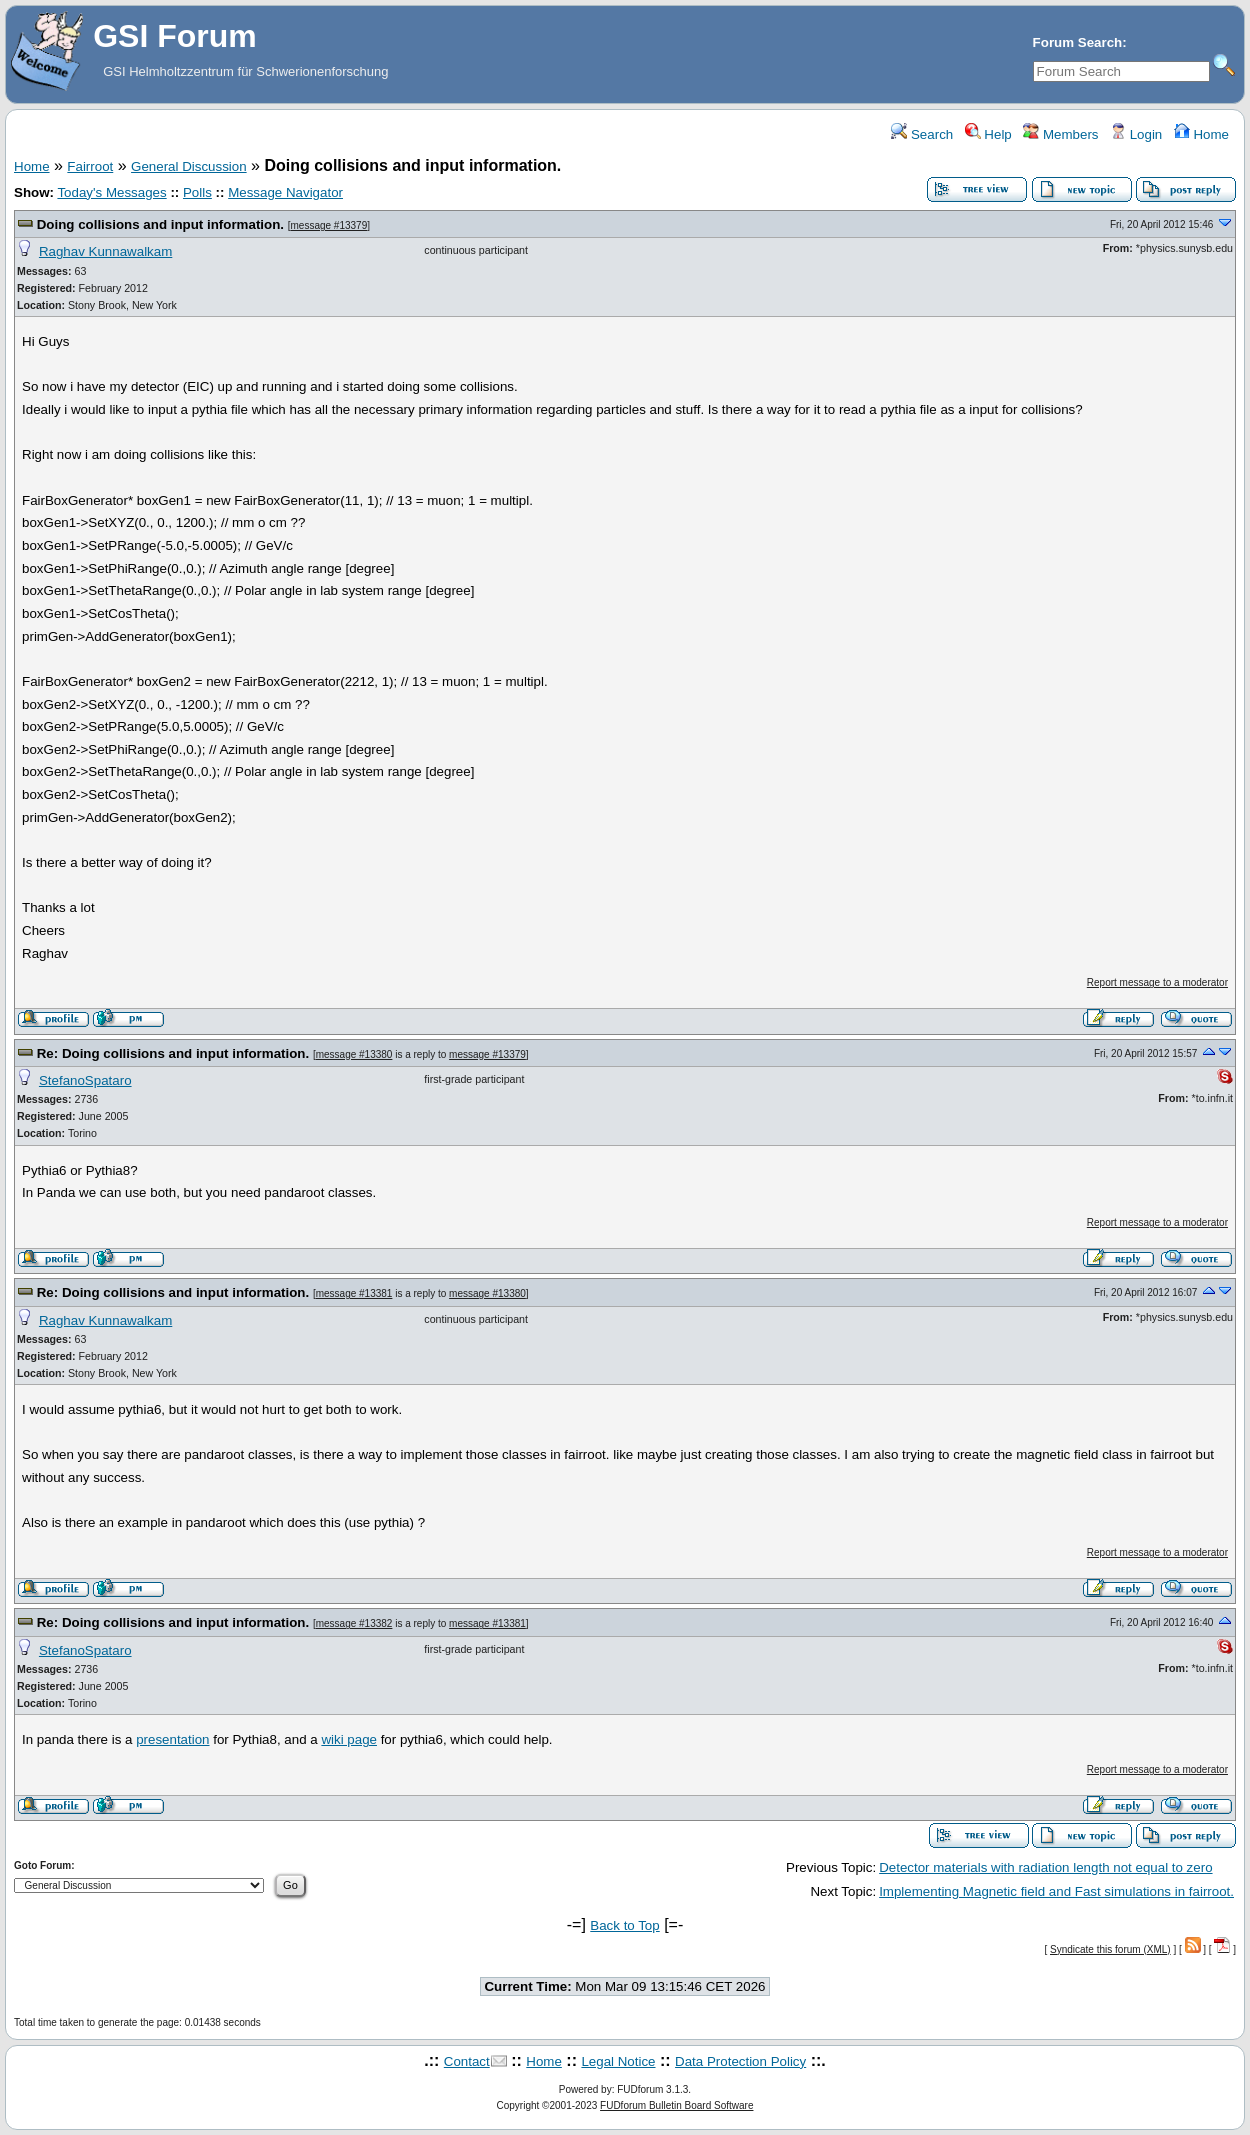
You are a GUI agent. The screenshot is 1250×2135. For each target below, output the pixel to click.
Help (988, 134)
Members (1060, 134)
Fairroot (90, 166)
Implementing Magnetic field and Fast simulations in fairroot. (1056, 1891)
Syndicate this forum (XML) (1110, 1949)
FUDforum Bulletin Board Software (676, 2105)
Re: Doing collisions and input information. (175, 1053)
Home (1201, 134)
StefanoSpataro (85, 1080)
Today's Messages (111, 192)
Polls (197, 192)
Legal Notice (618, 2061)
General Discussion (189, 166)
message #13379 (329, 225)
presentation (172, 1739)
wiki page (349, 1739)
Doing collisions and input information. (162, 224)
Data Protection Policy (740, 2061)
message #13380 (354, 1054)
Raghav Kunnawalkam (105, 251)
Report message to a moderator (1157, 982)
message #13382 (354, 1623)
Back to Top (624, 1925)
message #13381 (354, 1293)
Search (922, 134)
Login (1136, 134)
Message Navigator (285, 192)
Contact (467, 2061)
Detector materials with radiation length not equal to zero (1045, 1867)
